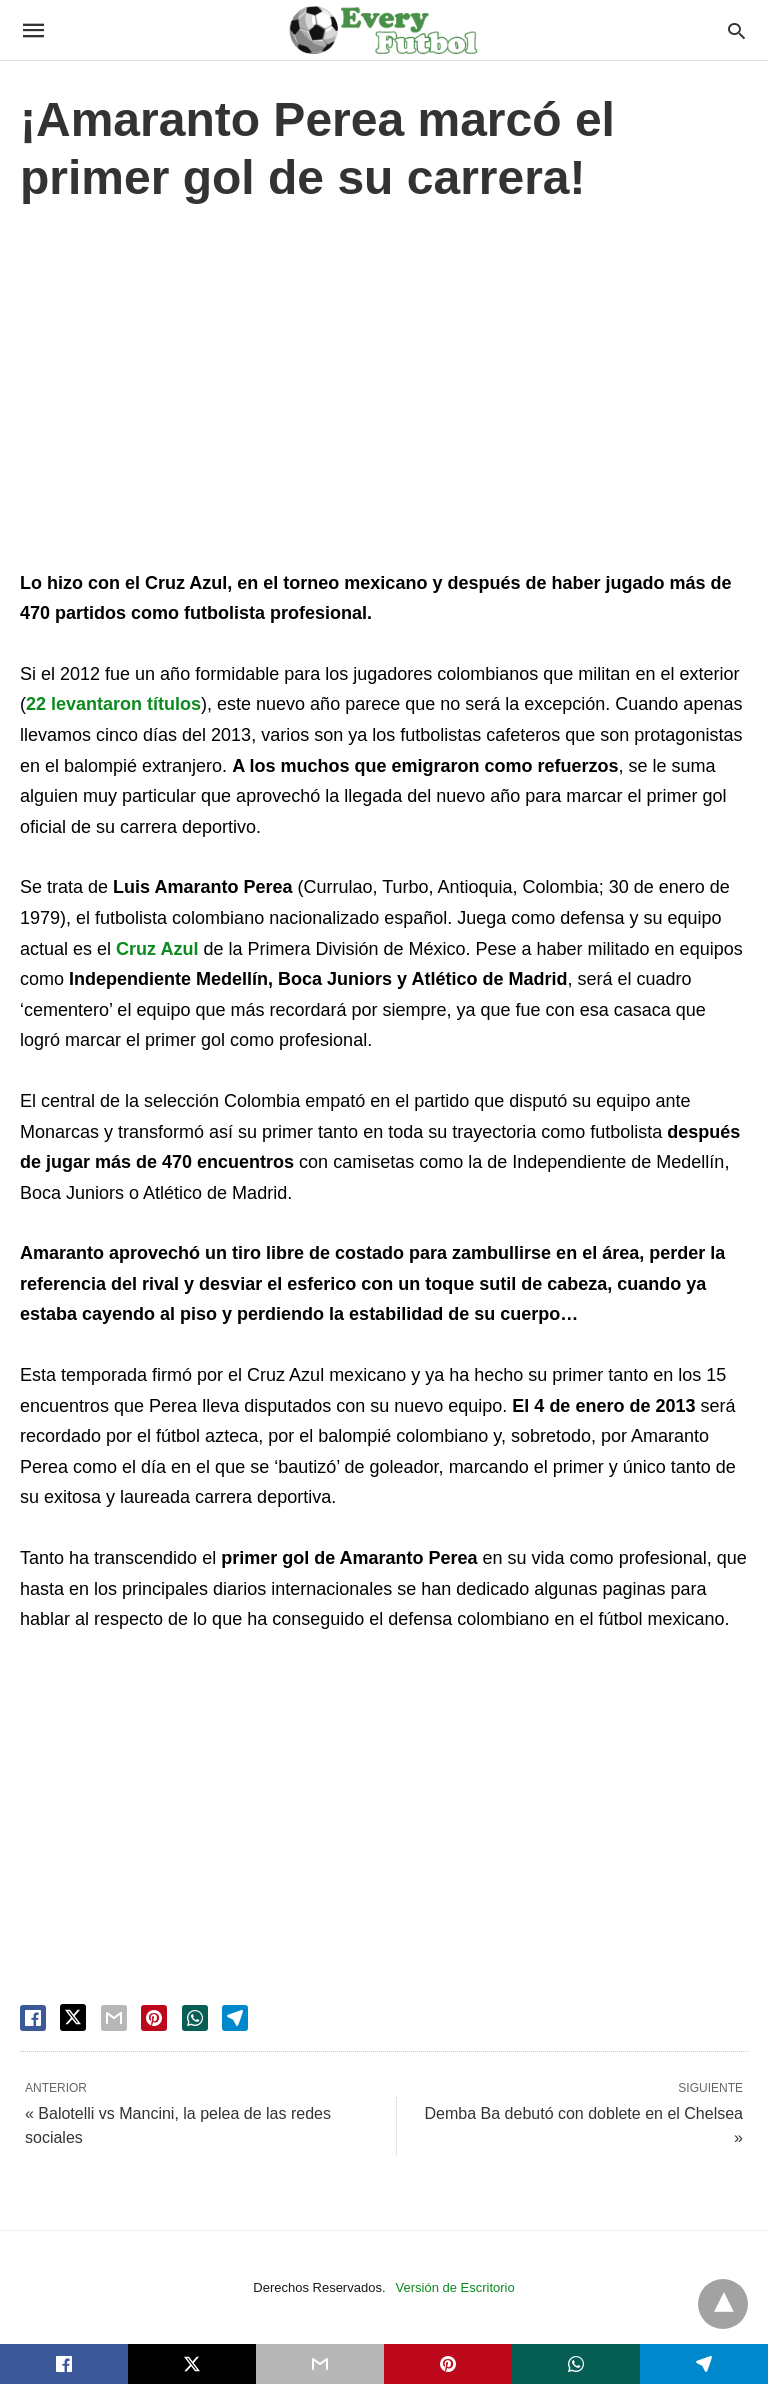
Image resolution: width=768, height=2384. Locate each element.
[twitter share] (73, 2017)
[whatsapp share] (195, 2018)
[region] (384, 392)
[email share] (114, 2018)
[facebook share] (33, 2018)
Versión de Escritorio (455, 2287)
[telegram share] (235, 2018)
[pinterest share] (154, 2018)
